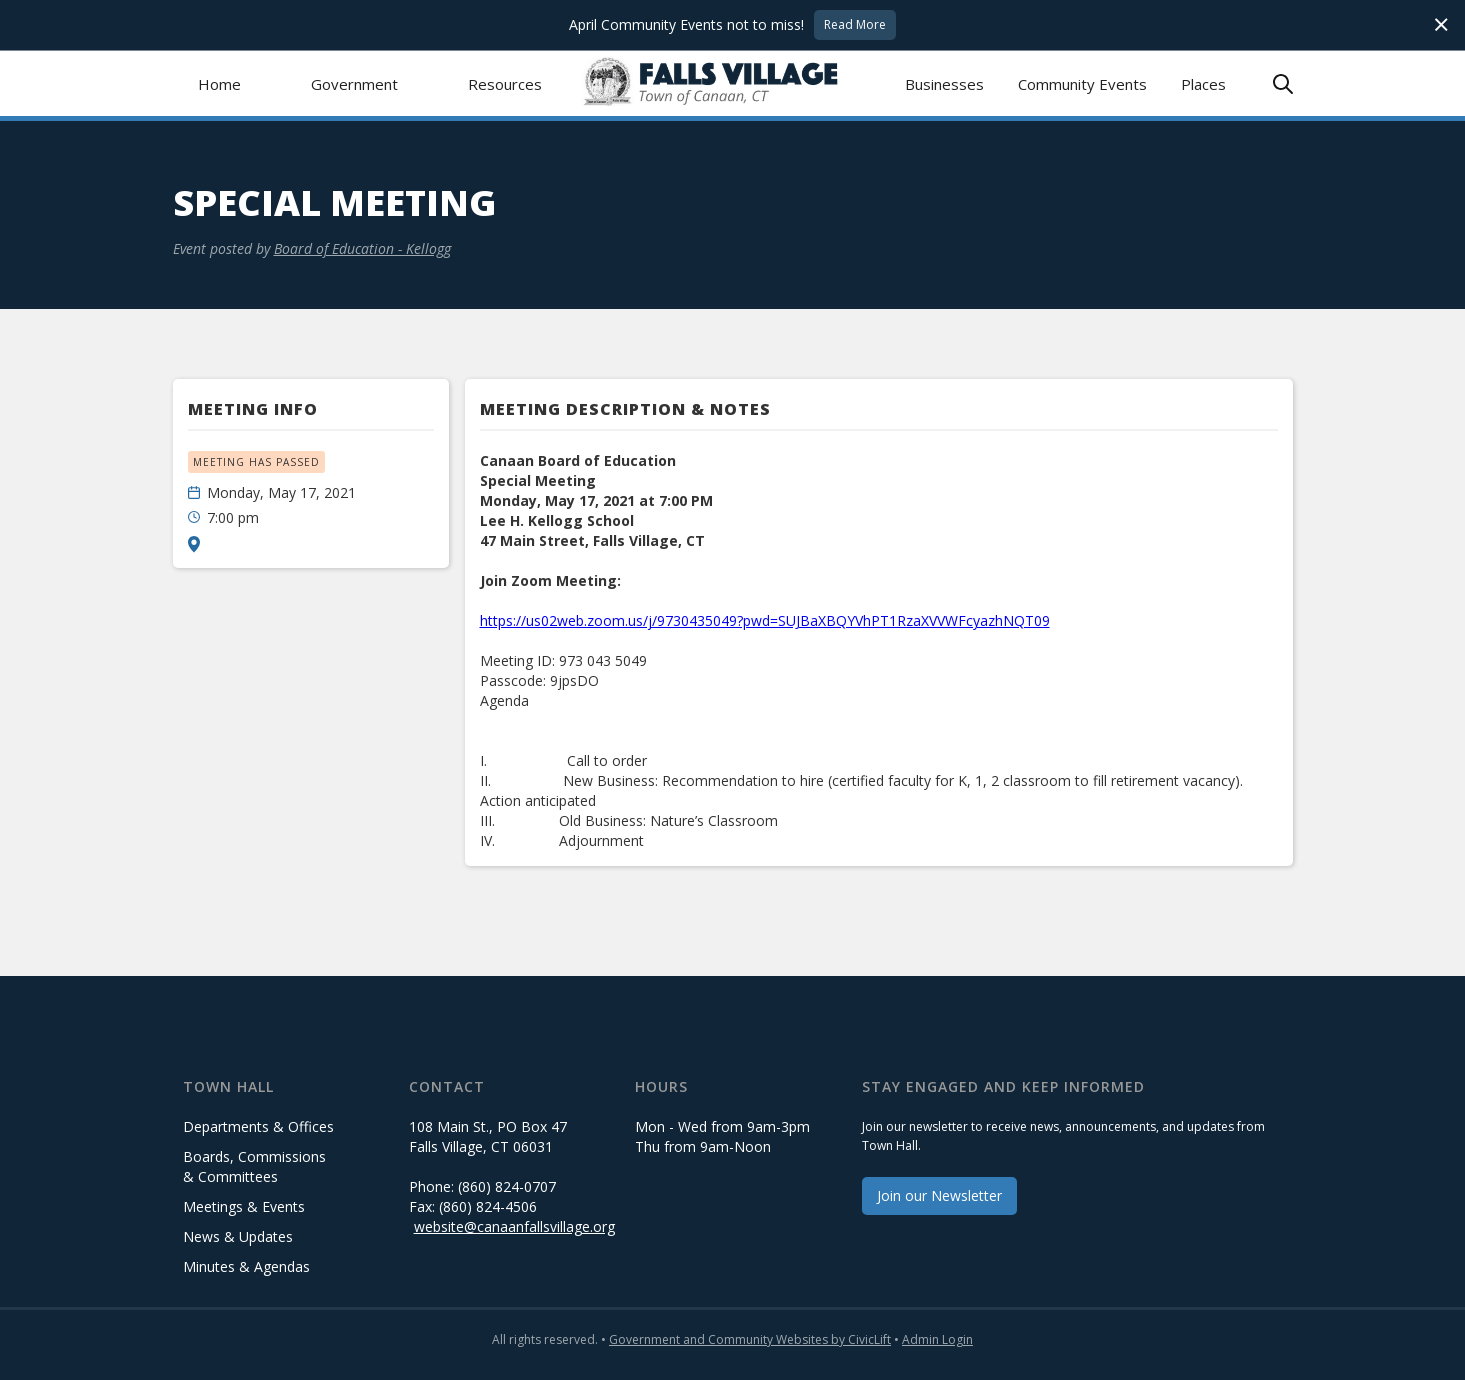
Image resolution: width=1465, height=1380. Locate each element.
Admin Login (937, 1339)
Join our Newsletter (939, 1195)
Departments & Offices (258, 1126)
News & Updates (238, 1236)
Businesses (944, 84)
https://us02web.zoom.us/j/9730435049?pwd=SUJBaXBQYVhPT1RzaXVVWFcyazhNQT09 (765, 620)
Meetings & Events (244, 1206)
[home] (732, 83)
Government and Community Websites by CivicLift (750, 1339)
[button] (354, 83)
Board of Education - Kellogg (362, 248)
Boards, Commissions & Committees (254, 1166)
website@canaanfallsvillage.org (514, 1226)
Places (1203, 84)
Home (219, 84)
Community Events (1082, 84)
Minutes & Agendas (246, 1266)
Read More (855, 24)
